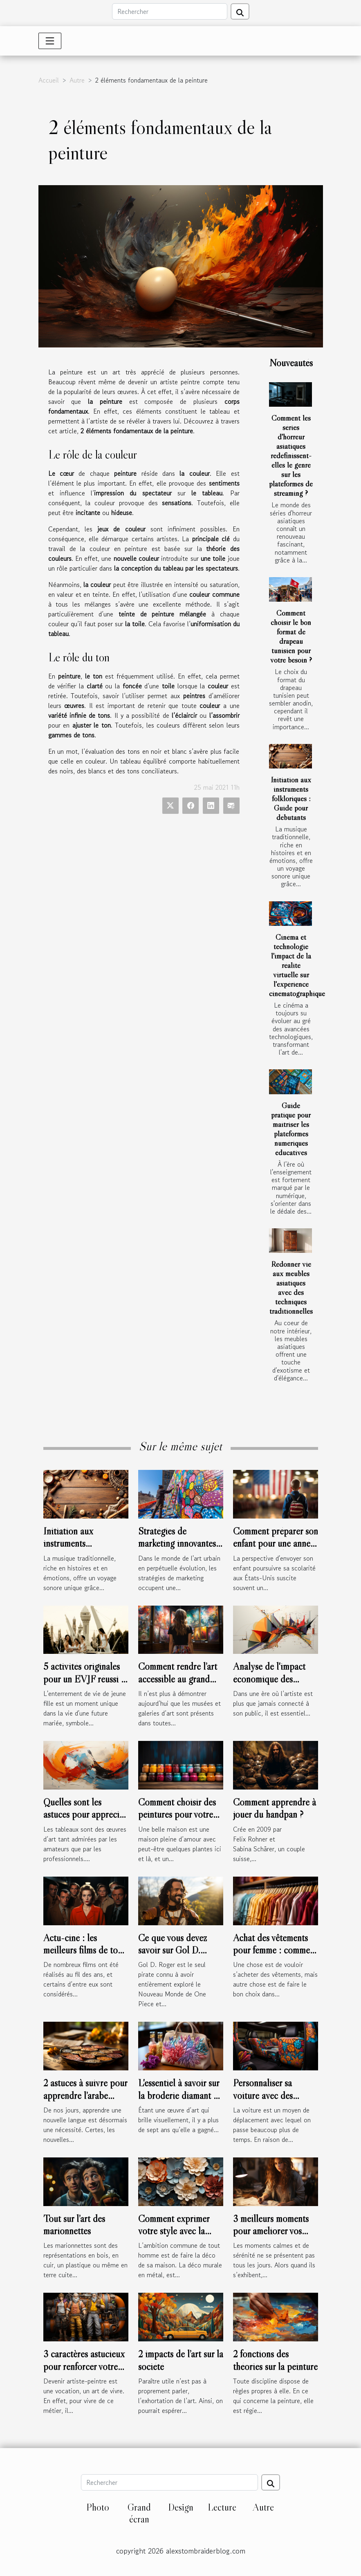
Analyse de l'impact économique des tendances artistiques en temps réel (271, 1684)
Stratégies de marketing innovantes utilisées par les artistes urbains (180, 1549)
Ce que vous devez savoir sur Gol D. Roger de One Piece (175, 1950)
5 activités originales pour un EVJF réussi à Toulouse (84, 1678)
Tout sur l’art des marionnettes (74, 2225)
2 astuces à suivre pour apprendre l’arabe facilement (85, 2095)
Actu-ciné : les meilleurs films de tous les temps (84, 1950)
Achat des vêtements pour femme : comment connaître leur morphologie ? (275, 1956)
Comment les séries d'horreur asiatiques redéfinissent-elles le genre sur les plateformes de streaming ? (291, 455)
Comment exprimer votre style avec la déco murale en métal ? (180, 2231)
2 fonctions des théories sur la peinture (275, 2360)
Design (180, 2507)
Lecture (222, 2507)
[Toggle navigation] (49, 41)
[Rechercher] (169, 11)
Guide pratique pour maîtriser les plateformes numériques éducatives (291, 1128)
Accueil (48, 80)
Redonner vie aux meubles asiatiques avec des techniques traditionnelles (291, 1287)
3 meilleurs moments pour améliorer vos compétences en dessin (274, 2231)
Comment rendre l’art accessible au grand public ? (177, 1678)
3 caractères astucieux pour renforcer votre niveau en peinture (84, 2366)
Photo (97, 2507)
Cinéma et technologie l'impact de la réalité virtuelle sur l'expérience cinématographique (297, 965)
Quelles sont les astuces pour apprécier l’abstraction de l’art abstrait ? (84, 1820)
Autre (77, 80)
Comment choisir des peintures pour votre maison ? (177, 1814)
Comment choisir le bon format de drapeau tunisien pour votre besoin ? (291, 636)
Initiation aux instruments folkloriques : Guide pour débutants (291, 798)
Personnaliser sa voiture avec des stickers (263, 2095)
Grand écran (139, 2513)
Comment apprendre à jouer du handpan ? (274, 1808)
